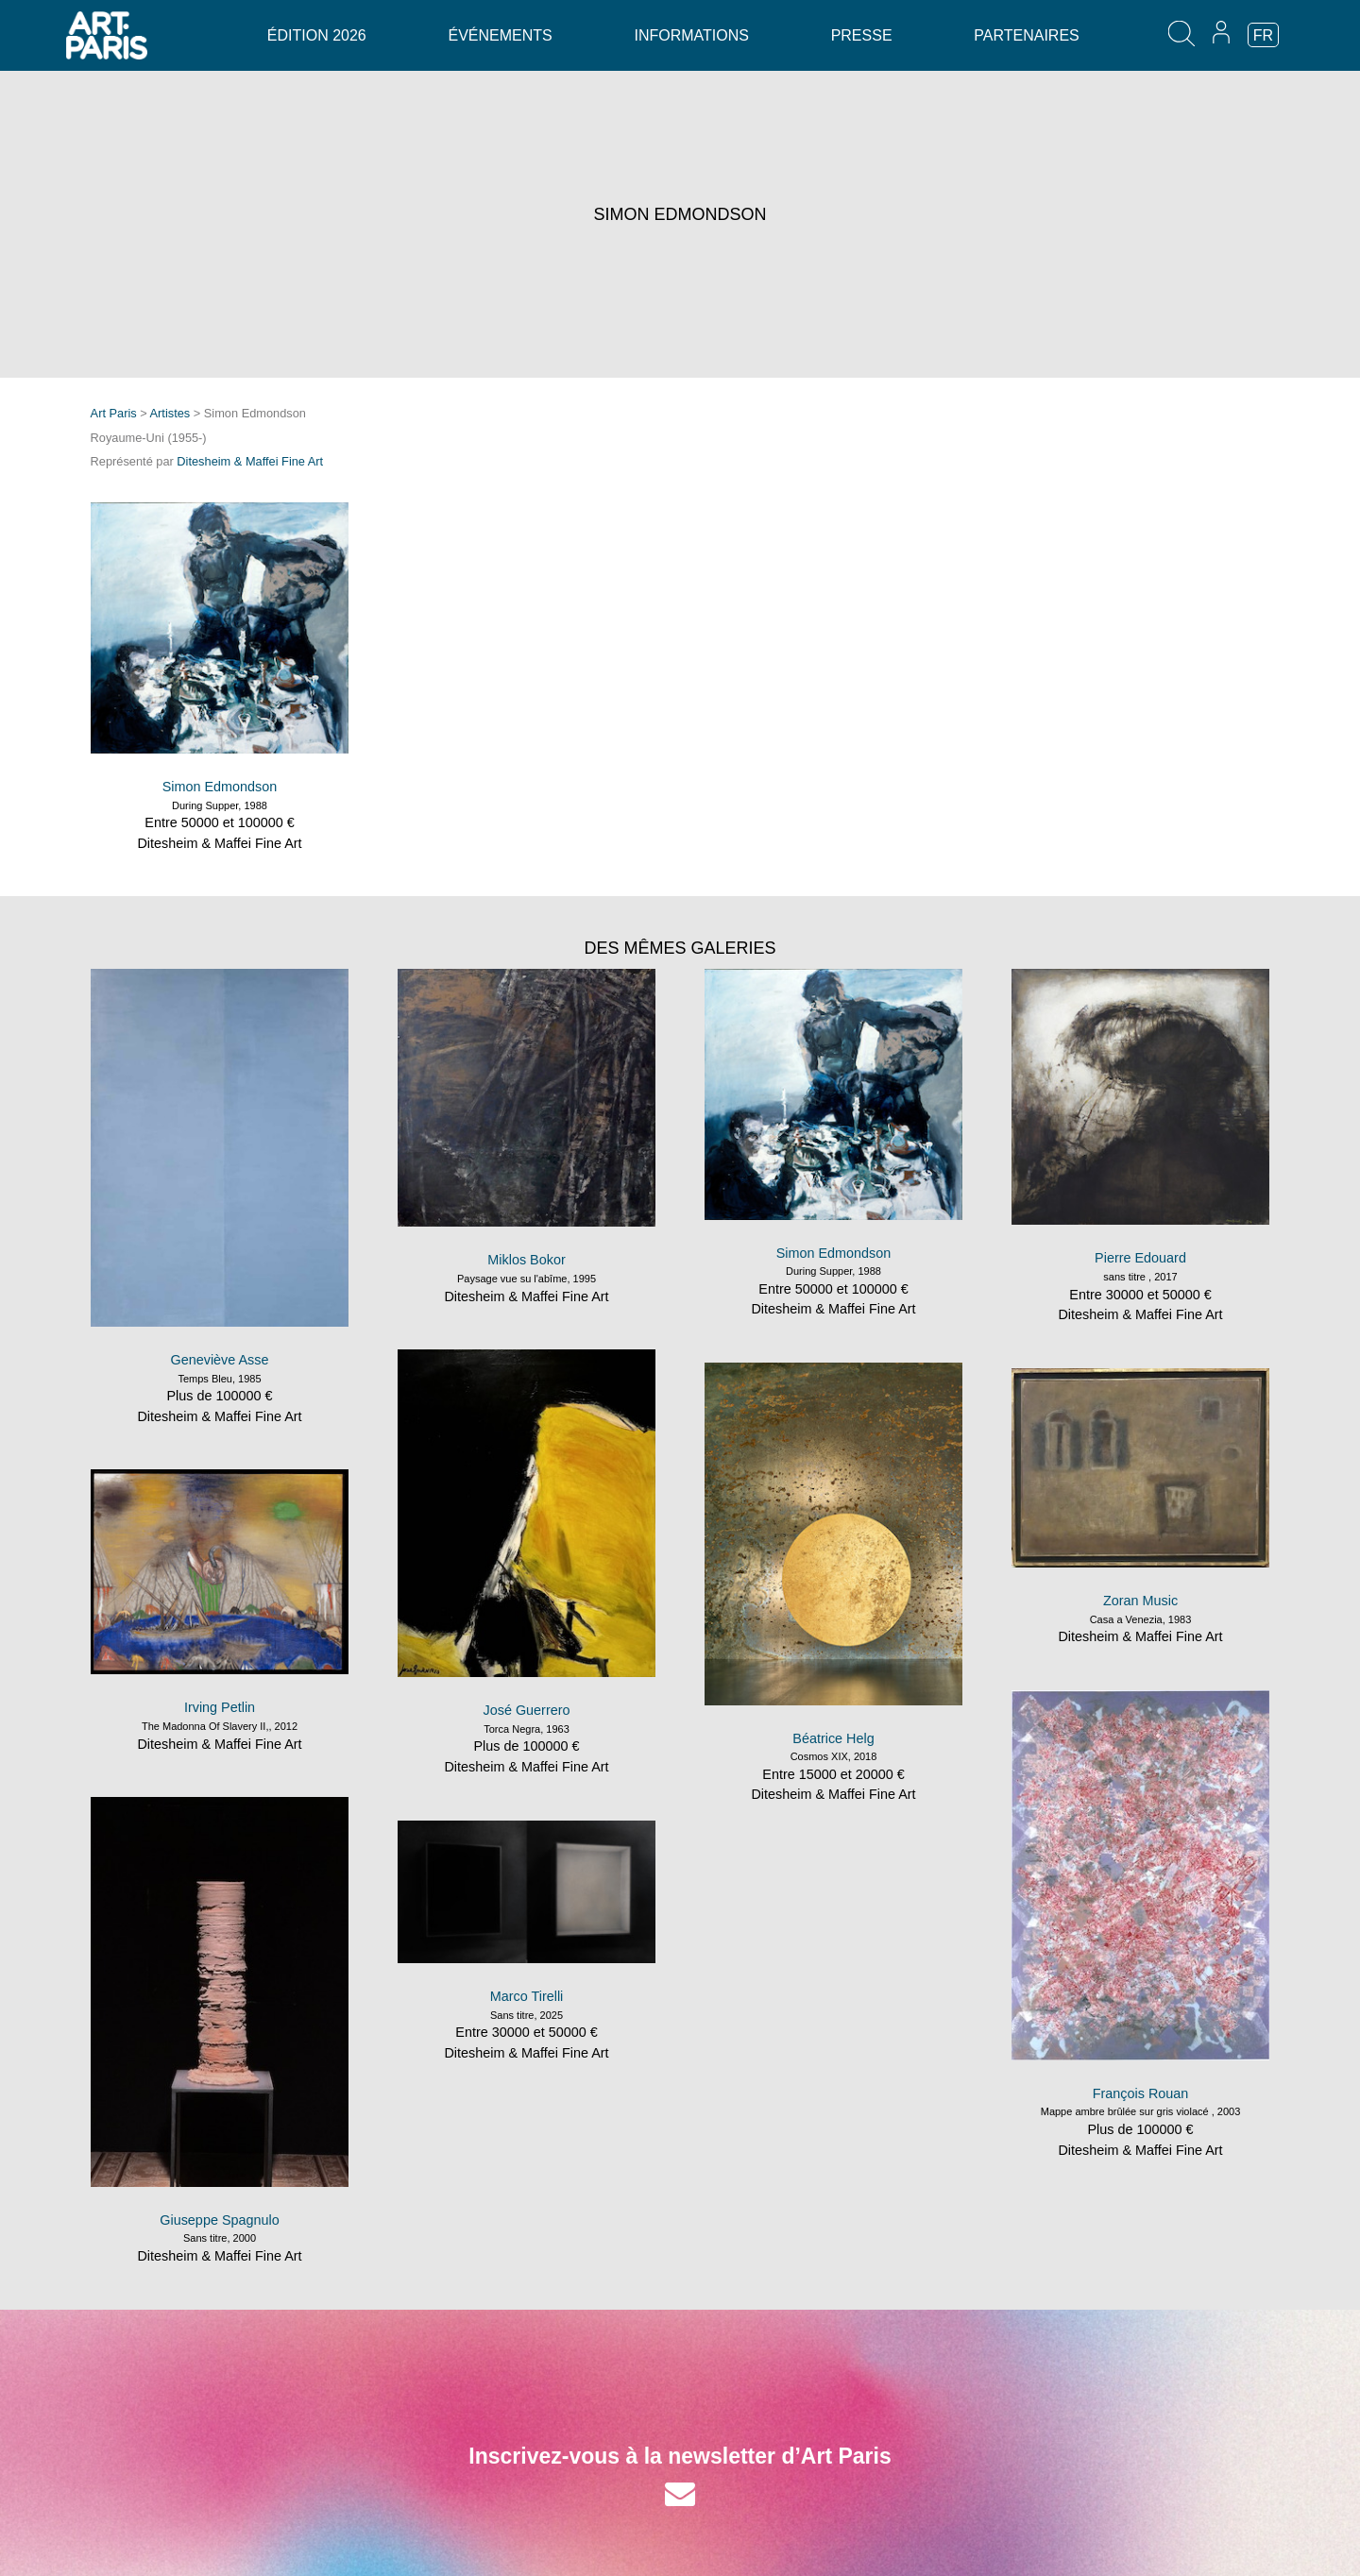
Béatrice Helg (833, 1738)
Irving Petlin (219, 1707)
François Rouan (1141, 2093)
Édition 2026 (316, 35)
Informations (691, 35)
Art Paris (114, 413)
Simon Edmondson (220, 786)
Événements (500, 35)
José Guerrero (527, 1710)
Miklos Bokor (526, 1259)
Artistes (170, 413)
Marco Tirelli (527, 1996)
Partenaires (1026, 35)
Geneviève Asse (220, 1359)
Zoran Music (1140, 1600)
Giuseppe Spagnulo (219, 2220)
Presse (861, 35)
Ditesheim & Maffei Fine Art (250, 461)
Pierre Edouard (1140, 1257)
